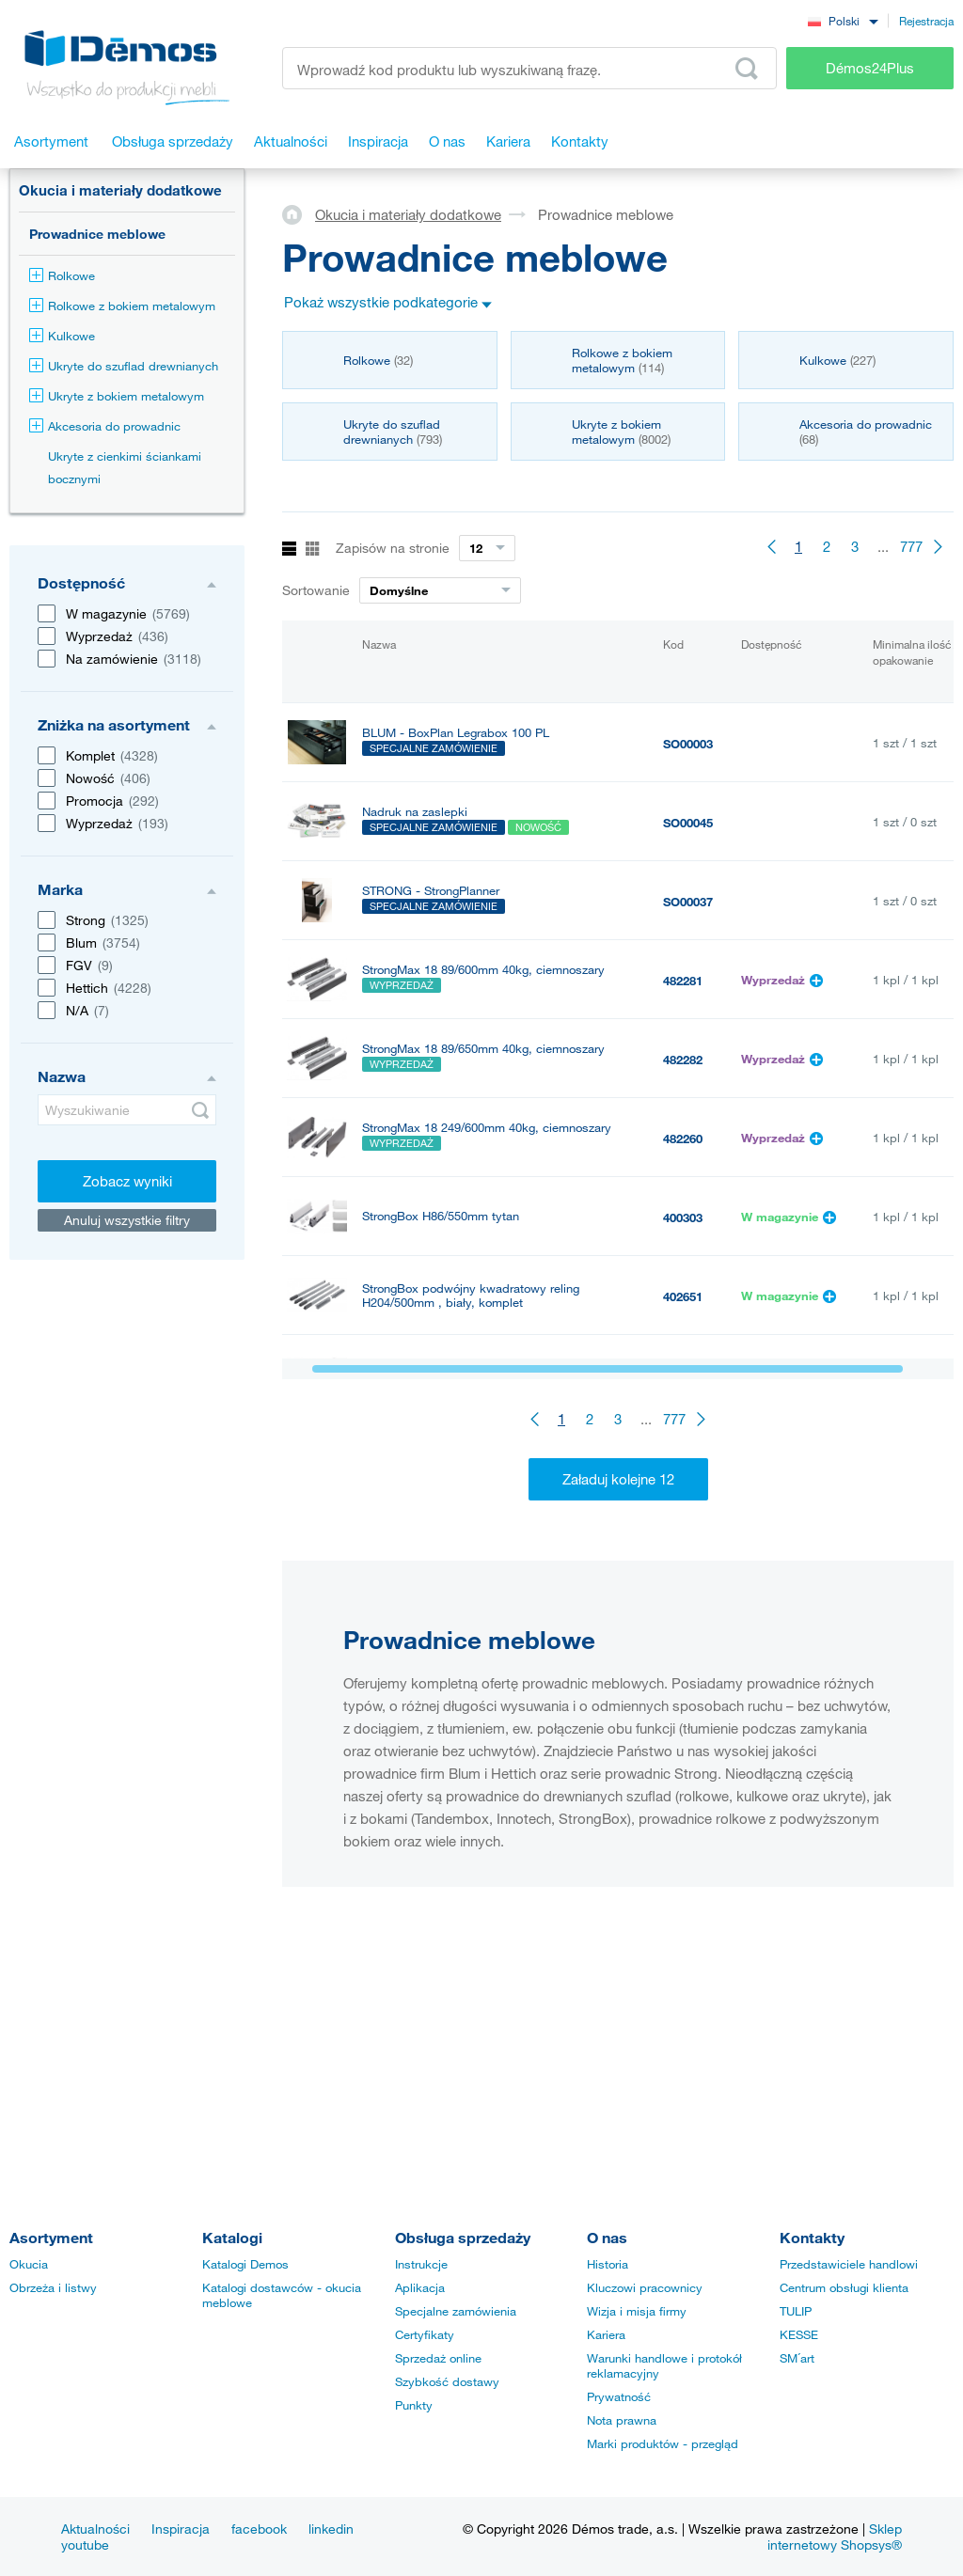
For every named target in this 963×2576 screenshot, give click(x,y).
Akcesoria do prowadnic (105, 425)
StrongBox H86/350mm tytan (440, 1523)
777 (911, 546)
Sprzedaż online (438, 2357)
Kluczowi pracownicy (645, 2287)
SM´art (797, 2357)
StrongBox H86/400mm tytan (440, 1374)
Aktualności (95, 2529)
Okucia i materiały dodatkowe (120, 189)
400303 (683, 1217)
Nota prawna (621, 2419)
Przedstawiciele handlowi (849, 2263)
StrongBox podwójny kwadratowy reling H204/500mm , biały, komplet (470, 1295)
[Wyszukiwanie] (127, 1109)
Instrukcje (421, 2263)
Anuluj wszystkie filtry (127, 1220)
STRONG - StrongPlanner (430, 891)
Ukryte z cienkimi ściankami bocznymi (124, 467)
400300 (683, 1375)
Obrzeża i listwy (53, 2287)
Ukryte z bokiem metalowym (116, 395)
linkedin (331, 2529)
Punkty (414, 2404)
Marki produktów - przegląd (662, 2443)
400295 (683, 1612)
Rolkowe (62, 275)
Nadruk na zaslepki (414, 812)
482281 (683, 980)
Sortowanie (316, 590)
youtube (85, 2544)
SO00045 (688, 822)
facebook (259, 2529)
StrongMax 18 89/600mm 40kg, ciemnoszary (483, 970)
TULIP (796, 2310)
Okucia (28, 2263)
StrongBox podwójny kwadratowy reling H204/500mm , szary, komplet (470, 1453)
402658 (683, 1454)
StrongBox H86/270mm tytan (440, 1601)
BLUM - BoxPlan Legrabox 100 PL (455, 733)
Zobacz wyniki (127, 1180)
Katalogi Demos (245, 2263)
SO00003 (688, 743)
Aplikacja (420, 2287)
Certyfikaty (424, 2334)
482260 (683, 1138)
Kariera (606, 2334)
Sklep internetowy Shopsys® (834, 2536)
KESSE (799, 2334)
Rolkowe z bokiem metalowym (122, 305)
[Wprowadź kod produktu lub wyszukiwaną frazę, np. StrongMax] (529, 68)
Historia (607, 2263)
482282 (683, 1059)
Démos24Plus (870, 67)
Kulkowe (62, 335)
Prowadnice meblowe (97, 234)
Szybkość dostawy (447, 2381)
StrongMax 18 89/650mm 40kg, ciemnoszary (483, 1049)
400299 (683, 1533)
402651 (683, 1296)
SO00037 (688, 901)
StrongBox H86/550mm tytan (440, 1216)
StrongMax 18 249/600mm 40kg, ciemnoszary (486, 1128)
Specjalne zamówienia (455, 2310)
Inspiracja (180, 2529)
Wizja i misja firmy (637, 2310)
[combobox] (842, 20)
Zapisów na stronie (393, 548)
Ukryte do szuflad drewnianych (123, 365)
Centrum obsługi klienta (844, 2287)
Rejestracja (926, 20)
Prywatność (619, 2396)
